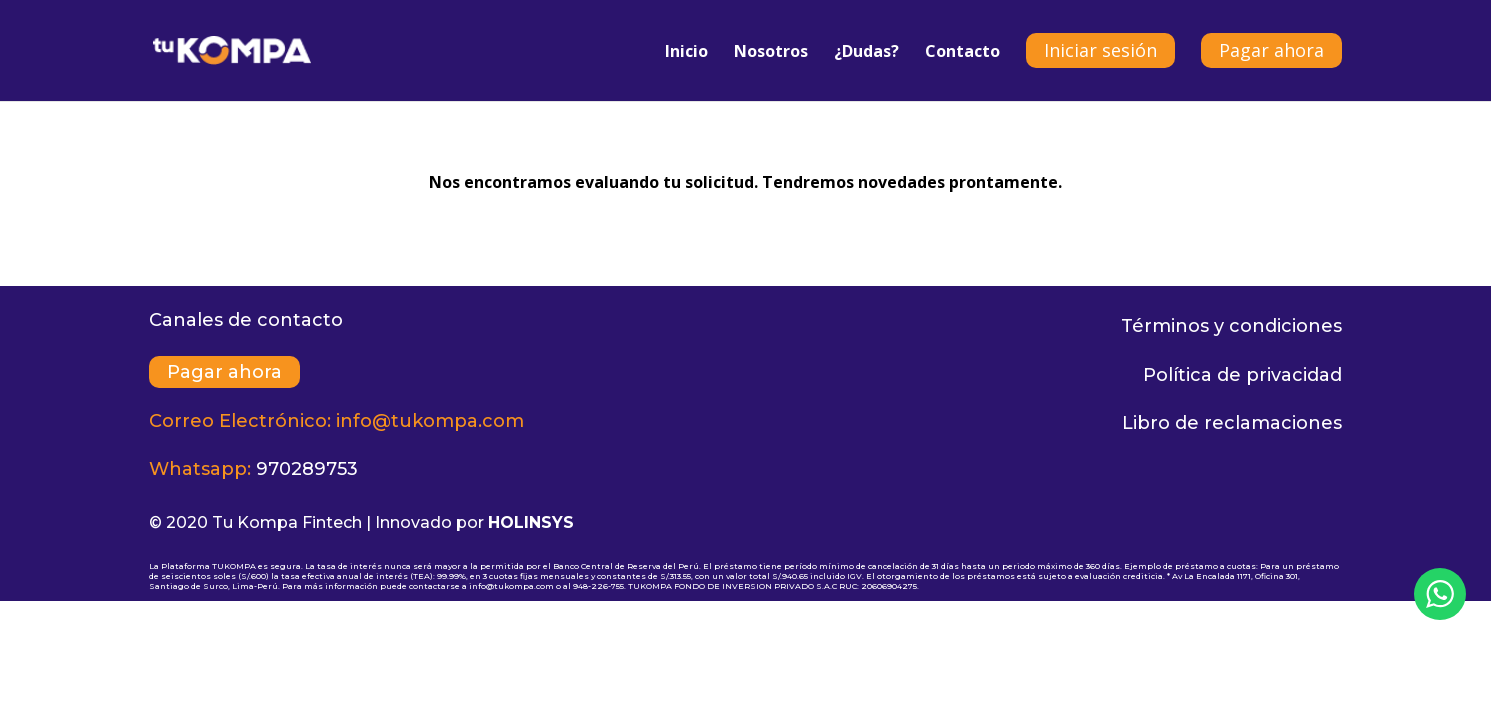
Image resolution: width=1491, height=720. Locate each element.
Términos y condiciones (1231, 326)
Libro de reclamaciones (1232, 423)
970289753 (307, 469)
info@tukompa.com (430, 421)
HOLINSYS (531, 522)
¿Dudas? (866, 53)
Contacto (962, 53)
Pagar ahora (1271, 50)
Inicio (686, 53)
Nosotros (771, 53)
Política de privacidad (1242, 375)
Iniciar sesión (1100, 50)
